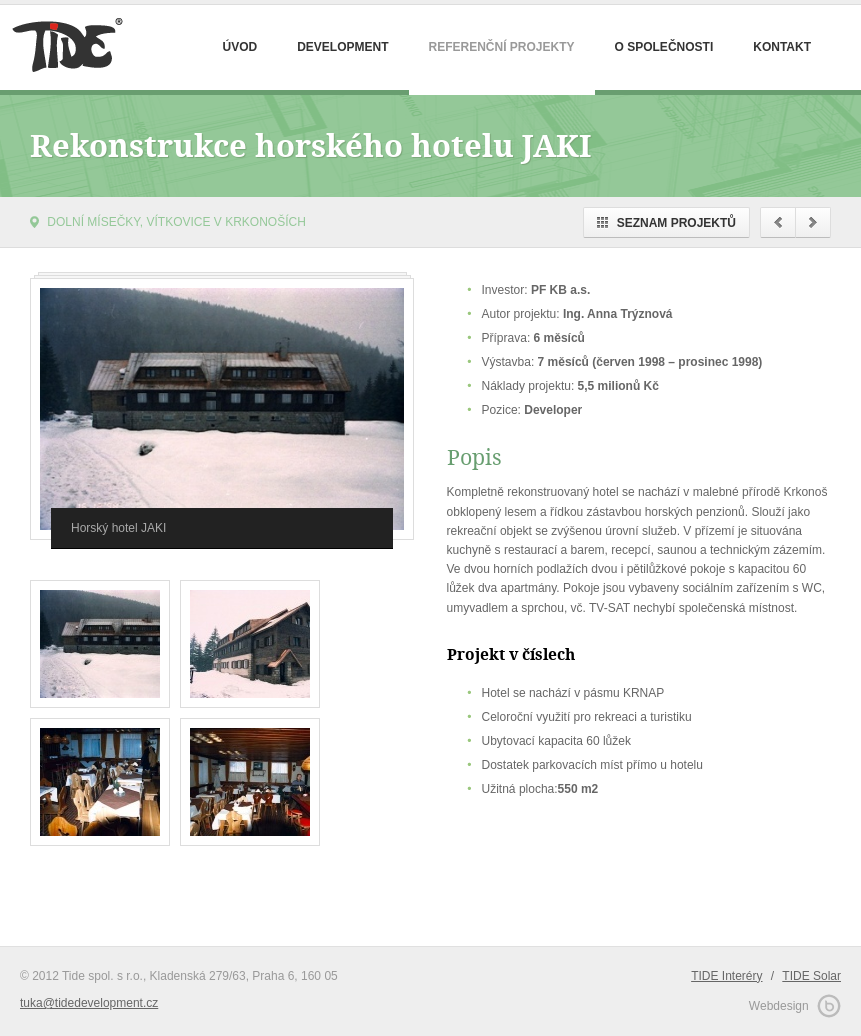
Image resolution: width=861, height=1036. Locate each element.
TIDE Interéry (726, 976)
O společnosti (664, 47)
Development (342, 47)
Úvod (239, 47)
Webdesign (795, 1005)
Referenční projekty (502, 47)
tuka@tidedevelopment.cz (89, 1003)
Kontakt (782, 47)
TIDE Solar (811, 976)
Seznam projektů (666, 223)
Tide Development (65, 47)
